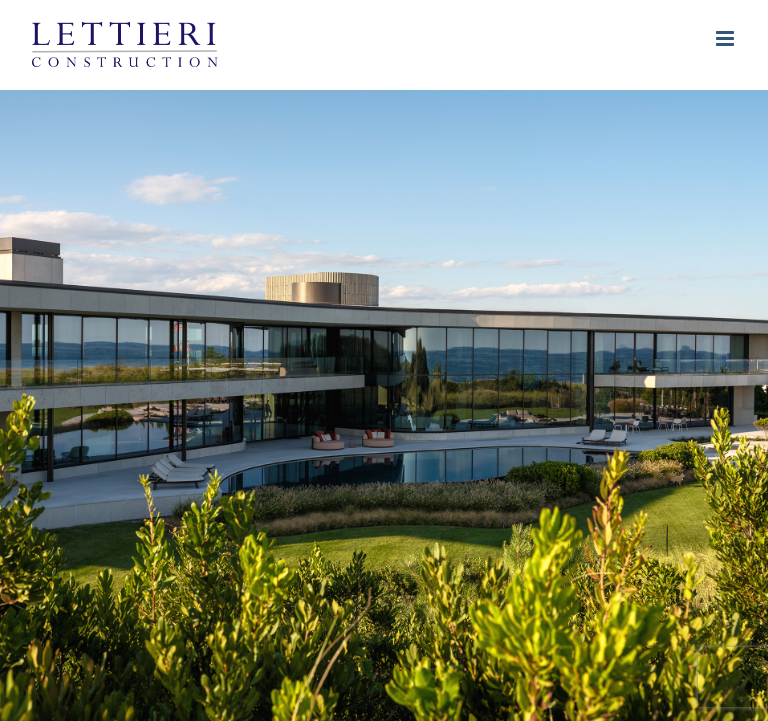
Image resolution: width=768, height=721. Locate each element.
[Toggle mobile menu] (727, 38)
